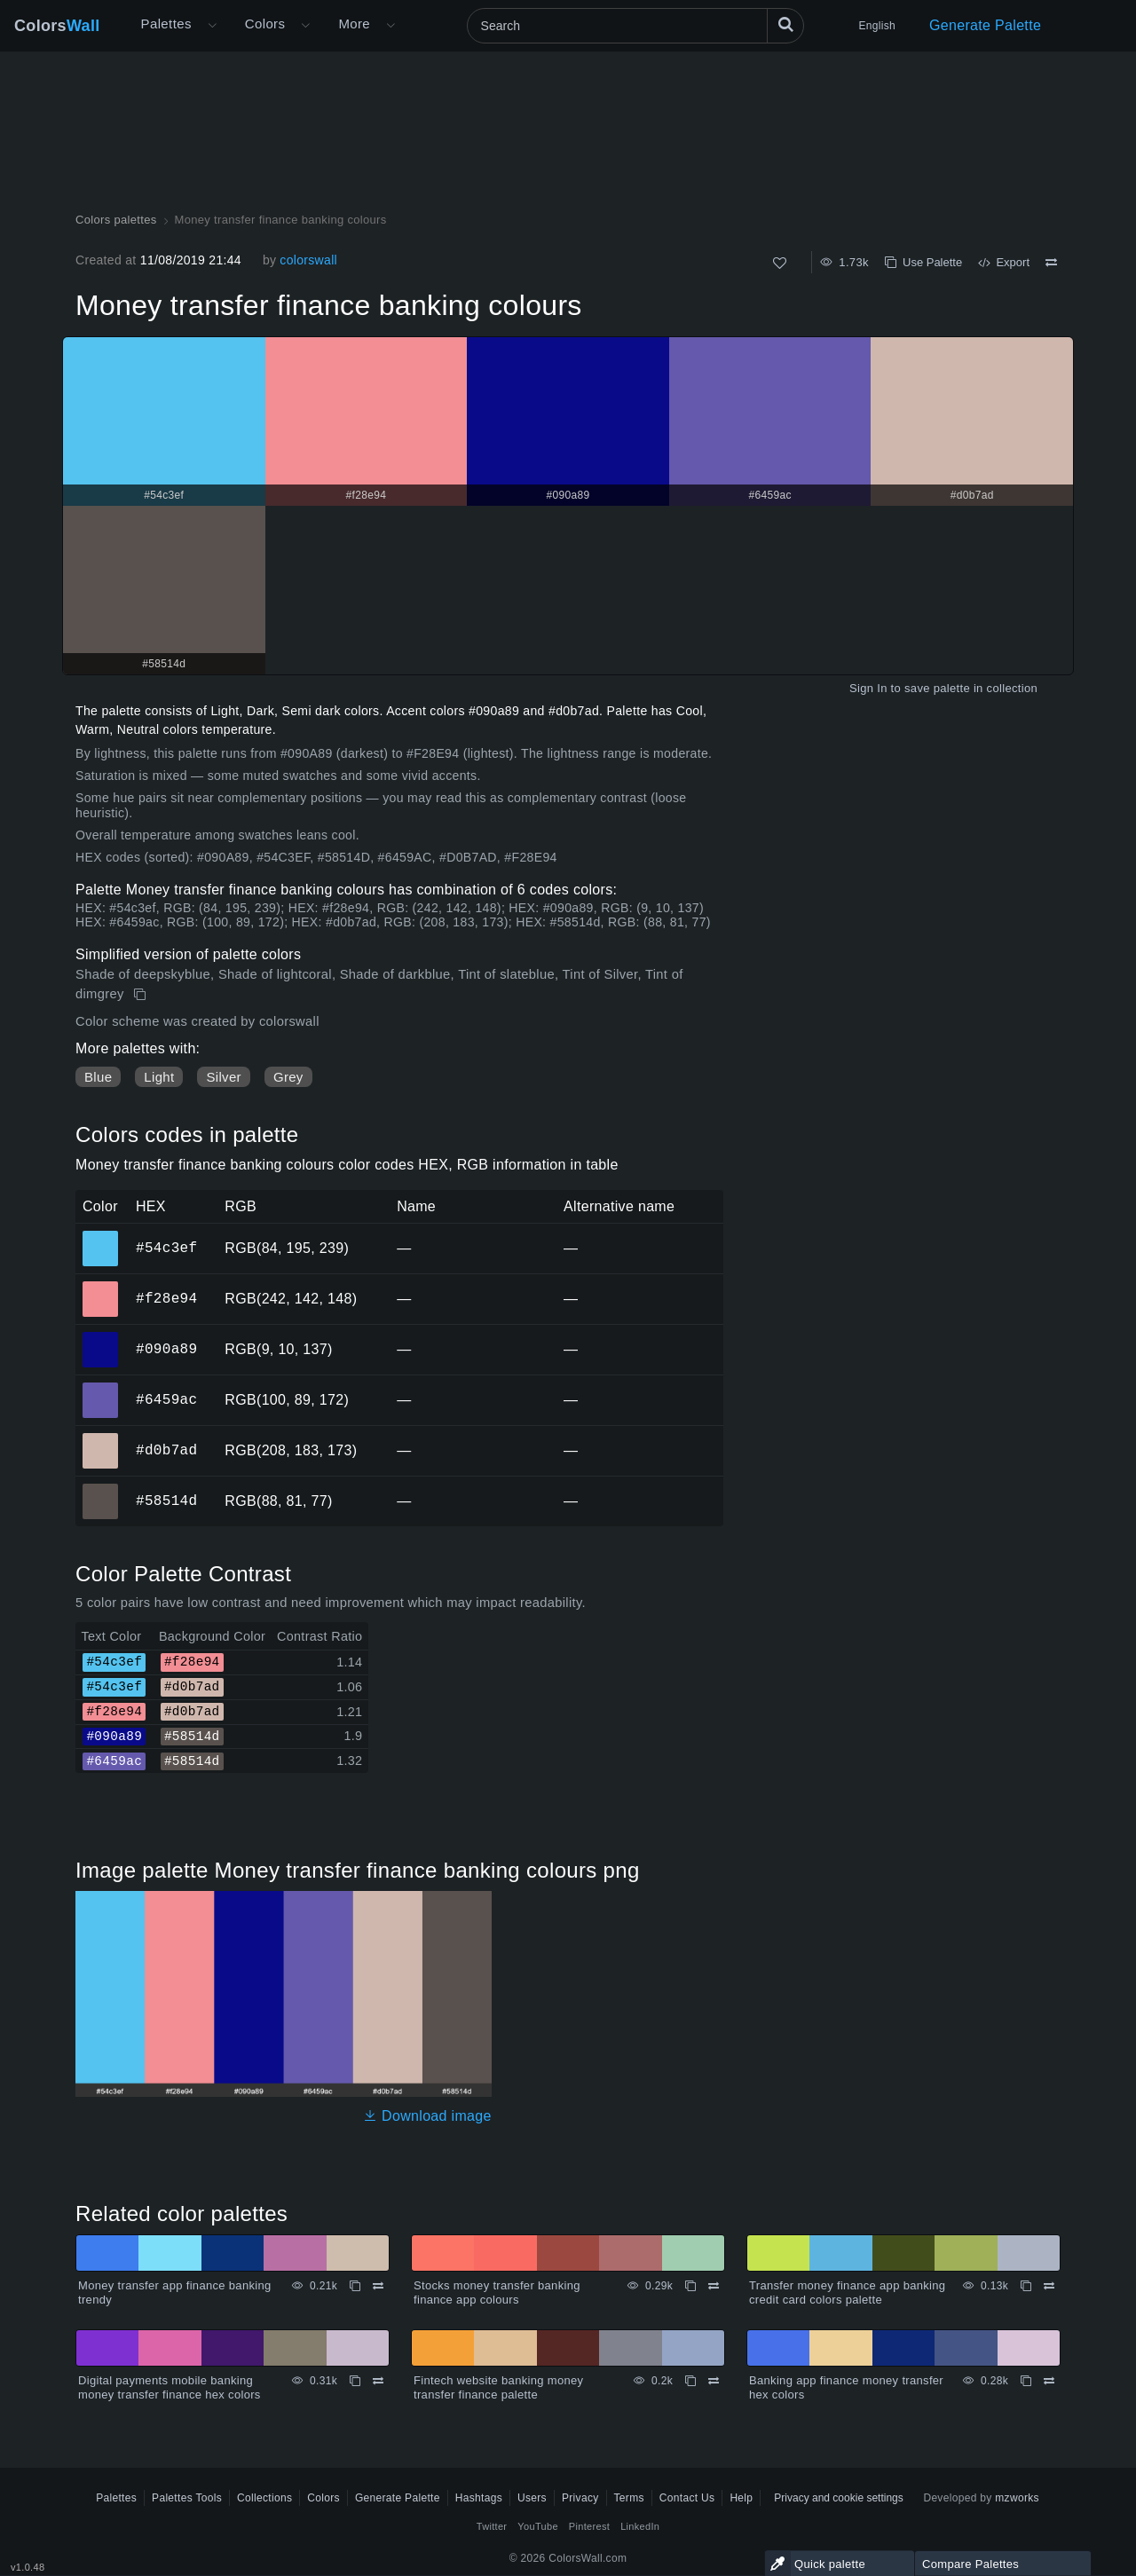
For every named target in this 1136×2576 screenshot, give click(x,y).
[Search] (635, 25)
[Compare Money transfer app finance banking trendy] (378, 2285)
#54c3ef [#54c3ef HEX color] (100, 1236)
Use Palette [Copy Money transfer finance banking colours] (923, 262)
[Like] (779, 263)
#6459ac (166, 1399)
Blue (98, 1076)
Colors (57, 26)
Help (741, 2498)
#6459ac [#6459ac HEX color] (100, 1388)
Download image (427, 2115)
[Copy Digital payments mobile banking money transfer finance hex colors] (355, 2380)
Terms (629, 2498)
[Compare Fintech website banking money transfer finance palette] (714, 2380)
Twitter (492, 2526)
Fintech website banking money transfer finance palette (498, 2387)
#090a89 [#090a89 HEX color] (100, 1337)
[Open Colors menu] (305, 25)
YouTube (537, 2526)
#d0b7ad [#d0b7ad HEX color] (100, 1438)
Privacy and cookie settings (838, 2498)
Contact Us (687, 2498)
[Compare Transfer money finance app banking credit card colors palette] (1049, 2285)
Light (159, 1076)
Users (532, 2498)
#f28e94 (166, 1298)
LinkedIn (639, 2526)
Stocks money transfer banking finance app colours (497, 2292)
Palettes (166, 23)
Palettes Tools (187, 2498)
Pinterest (589, 2526)
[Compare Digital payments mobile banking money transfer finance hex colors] (378, 2380)
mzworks (1017, 2498)
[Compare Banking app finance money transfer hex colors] (1049, 2380)
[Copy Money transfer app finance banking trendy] (355, 2285)
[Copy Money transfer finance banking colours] (141, 994)
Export (1004, 262)
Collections (264, 2498)
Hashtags (478, 2498)
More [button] (354, 23)
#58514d (166, 1500)
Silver (223, 1076)
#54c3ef (166, 1247)
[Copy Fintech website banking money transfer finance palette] (690, 2380)
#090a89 (166, 1349)
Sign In (868, 688)
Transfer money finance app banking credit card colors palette (847, 2292)
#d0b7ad (166, 1450)
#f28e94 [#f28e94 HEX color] (100, 1286)
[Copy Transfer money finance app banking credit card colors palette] (1026, 2285)
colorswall (308, 260)
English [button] (877, 26)
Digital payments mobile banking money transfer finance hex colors (169, 2387)
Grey (288, 1076)
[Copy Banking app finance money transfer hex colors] (1026, 2380)
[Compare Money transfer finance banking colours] (1051, 262)
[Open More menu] (212, 25)
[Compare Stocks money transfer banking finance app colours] (714, 2285)
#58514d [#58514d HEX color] (100, 1489)
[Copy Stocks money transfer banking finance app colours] (690, 2285)
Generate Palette (985, 25)
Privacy (580, 2498)
